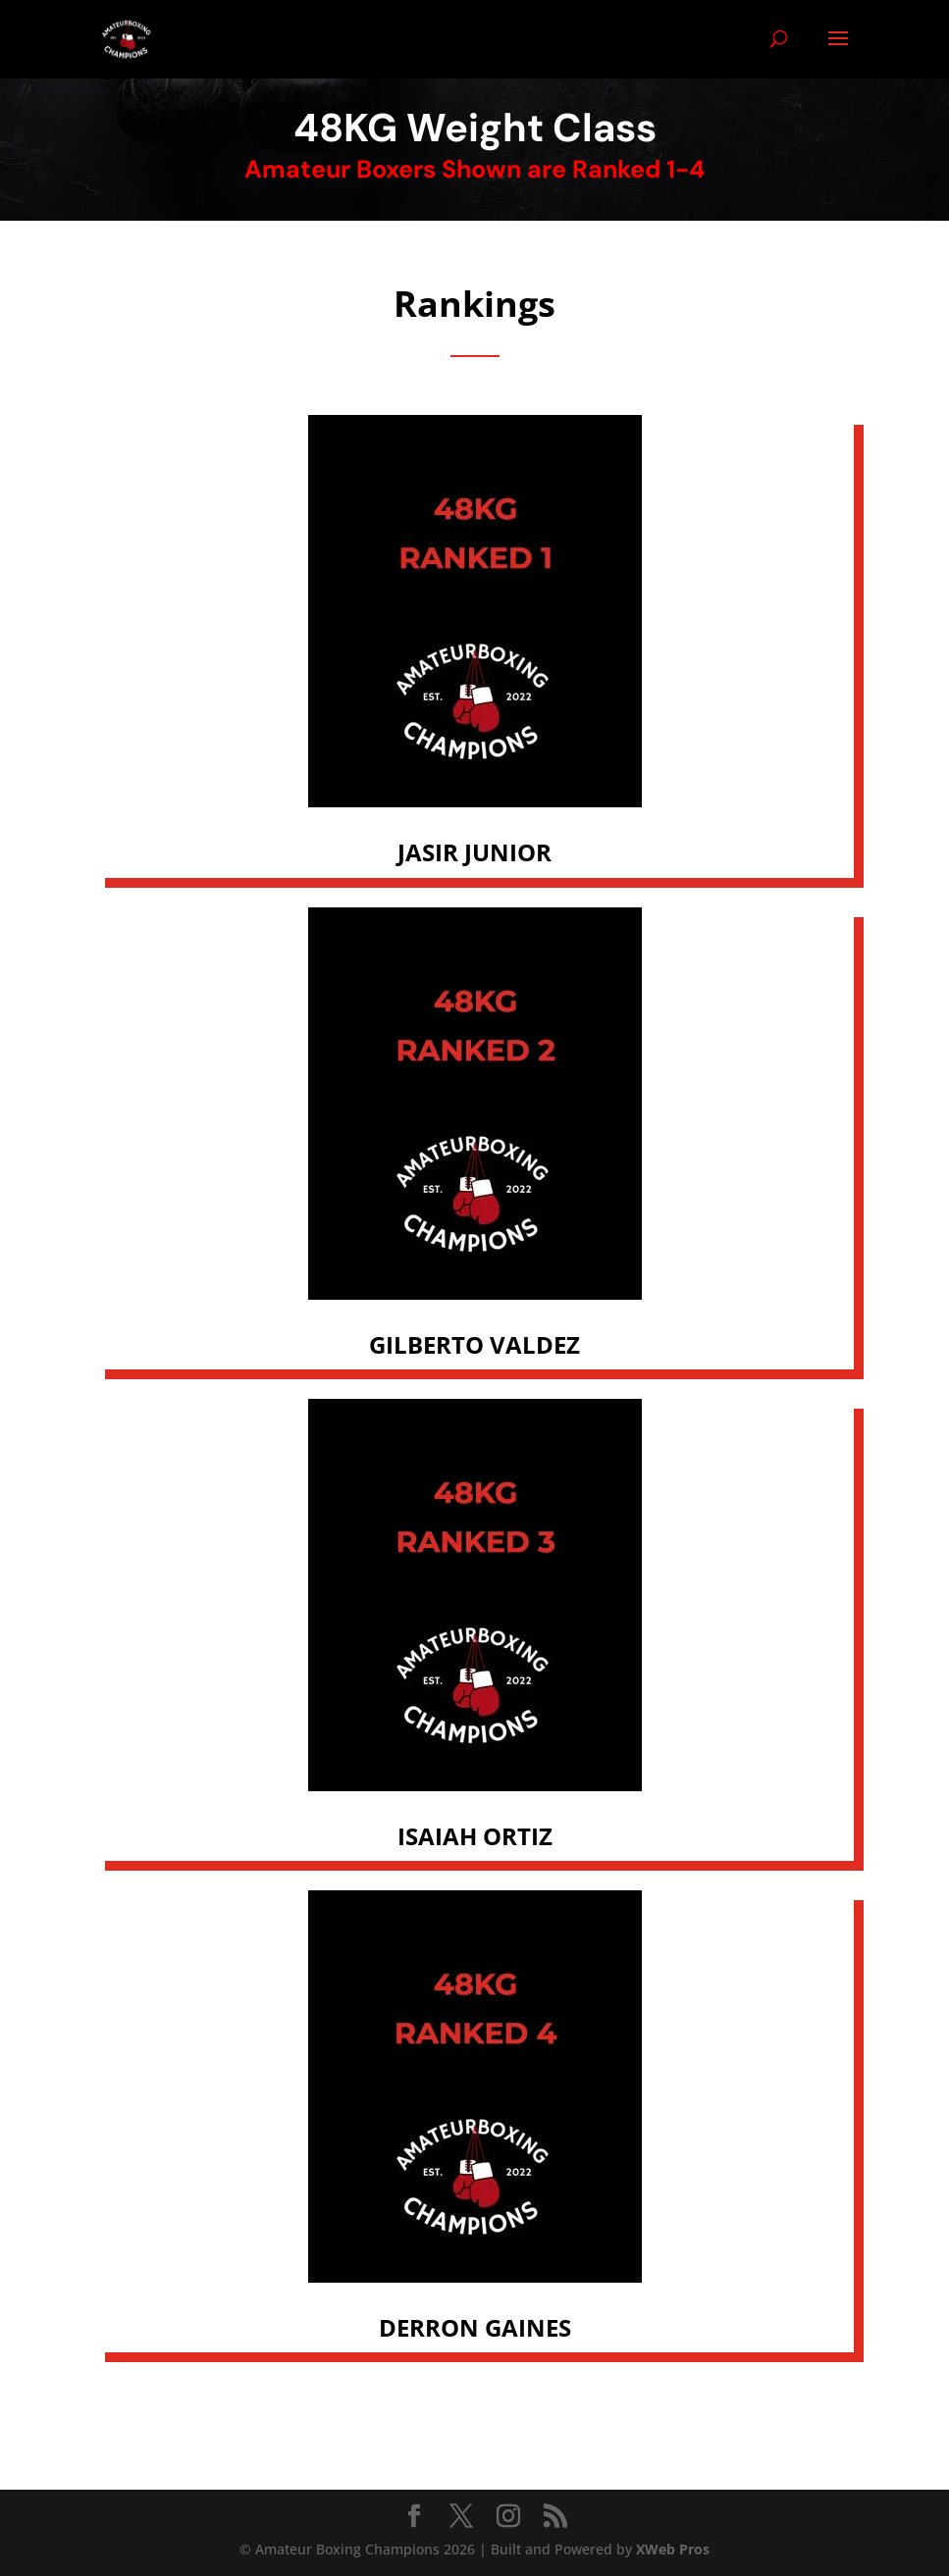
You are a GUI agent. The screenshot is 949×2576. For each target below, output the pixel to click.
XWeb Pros (673, 2549)
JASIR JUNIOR (474, 852)
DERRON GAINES (475, 2327)
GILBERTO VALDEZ (474, 1344)
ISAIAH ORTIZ (475, 1836)
